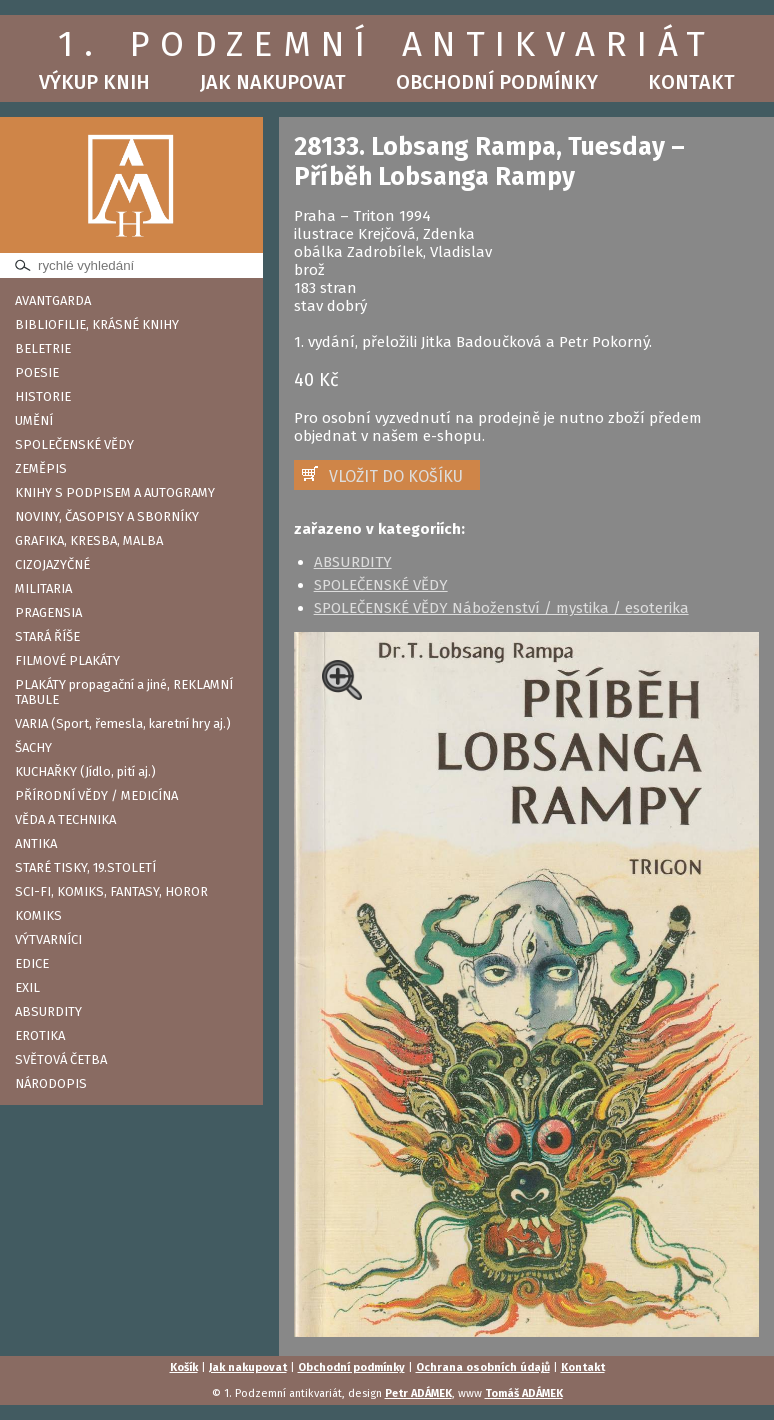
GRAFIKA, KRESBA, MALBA (89, 540)
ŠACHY (33, 747)
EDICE (32, 963)
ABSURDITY (48, 1011)
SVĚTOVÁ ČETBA (61, 1059)
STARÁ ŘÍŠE (47, 636)
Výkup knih (94, 82)
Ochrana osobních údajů (483, 1367)
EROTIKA (40, 1035)
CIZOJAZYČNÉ (52, 564)
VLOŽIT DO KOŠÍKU (396, 476)
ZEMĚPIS (41, 468)
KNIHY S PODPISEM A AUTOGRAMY (115, 492)
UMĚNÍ (34, 420)
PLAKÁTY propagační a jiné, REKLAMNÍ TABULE (124, 692)
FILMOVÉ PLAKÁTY (67, 660)
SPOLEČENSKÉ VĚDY (74, 444)
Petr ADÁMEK (418, 1393)
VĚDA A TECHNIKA (65, 819)
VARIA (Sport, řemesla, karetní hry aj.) (123, 723)
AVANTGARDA (53, 300)
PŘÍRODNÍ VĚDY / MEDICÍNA (96, 795)
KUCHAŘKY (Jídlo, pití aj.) (85, 771)
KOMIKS (38, 915)
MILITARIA (43, 588)
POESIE (37, 372)
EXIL (27, 987)
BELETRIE (43, 348)
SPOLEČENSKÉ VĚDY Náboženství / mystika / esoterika (501, 608)
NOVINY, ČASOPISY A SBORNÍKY (107, 516)
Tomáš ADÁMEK (524, 1393)
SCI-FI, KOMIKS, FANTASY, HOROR (111, 891)
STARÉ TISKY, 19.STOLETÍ (85, 867)
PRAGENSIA (48, 612)
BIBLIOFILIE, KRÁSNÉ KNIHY (97, 324)
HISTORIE (43, 396)
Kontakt (691, 82)
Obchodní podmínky (497, 82)
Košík (184, 1367)
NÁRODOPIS (51, 1083)
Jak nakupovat (273, 82)
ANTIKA (36, 843)
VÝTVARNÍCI (48, 939)
